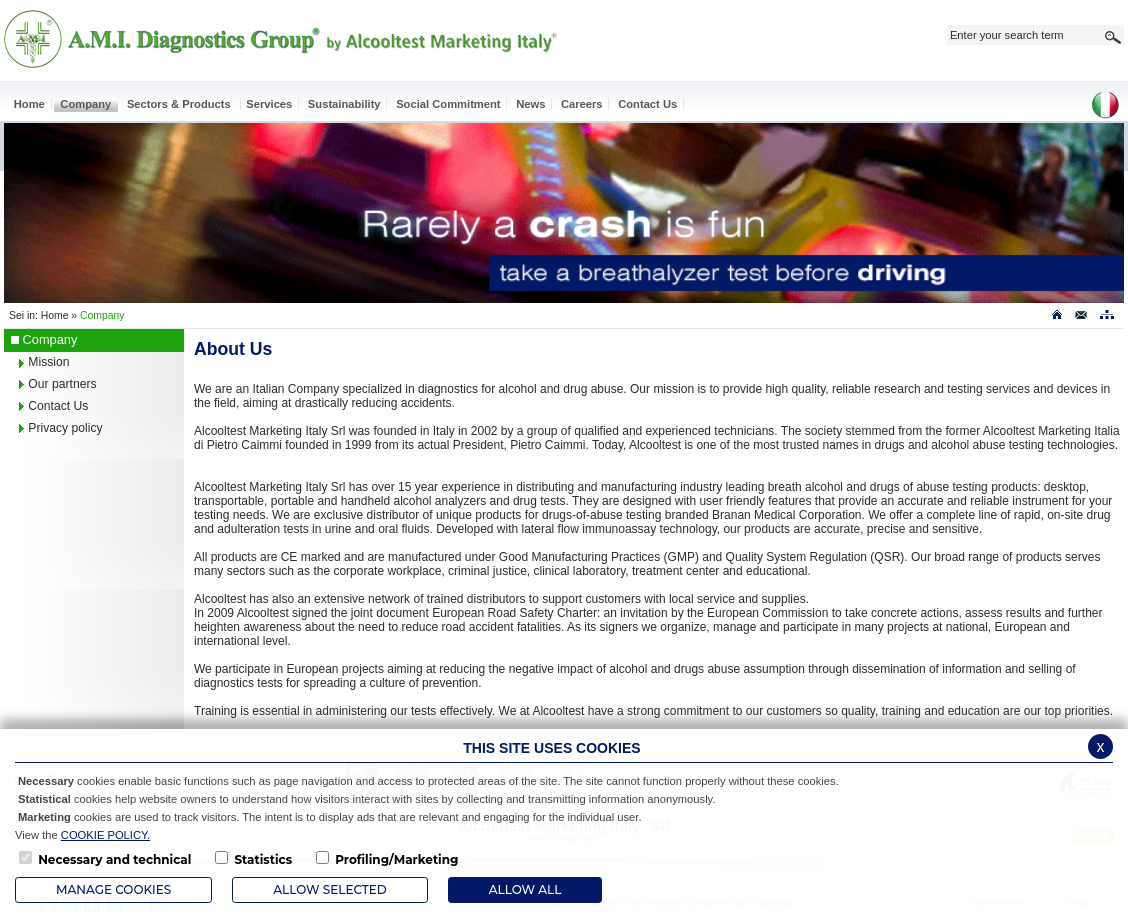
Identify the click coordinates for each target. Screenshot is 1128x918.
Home (55, 315)
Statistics (263, 859)
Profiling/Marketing (396, 859)
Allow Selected (329, 889)
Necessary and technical (114, 859)
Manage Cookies (113, 889)
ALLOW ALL (525, 889)
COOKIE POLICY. (105, 835)
